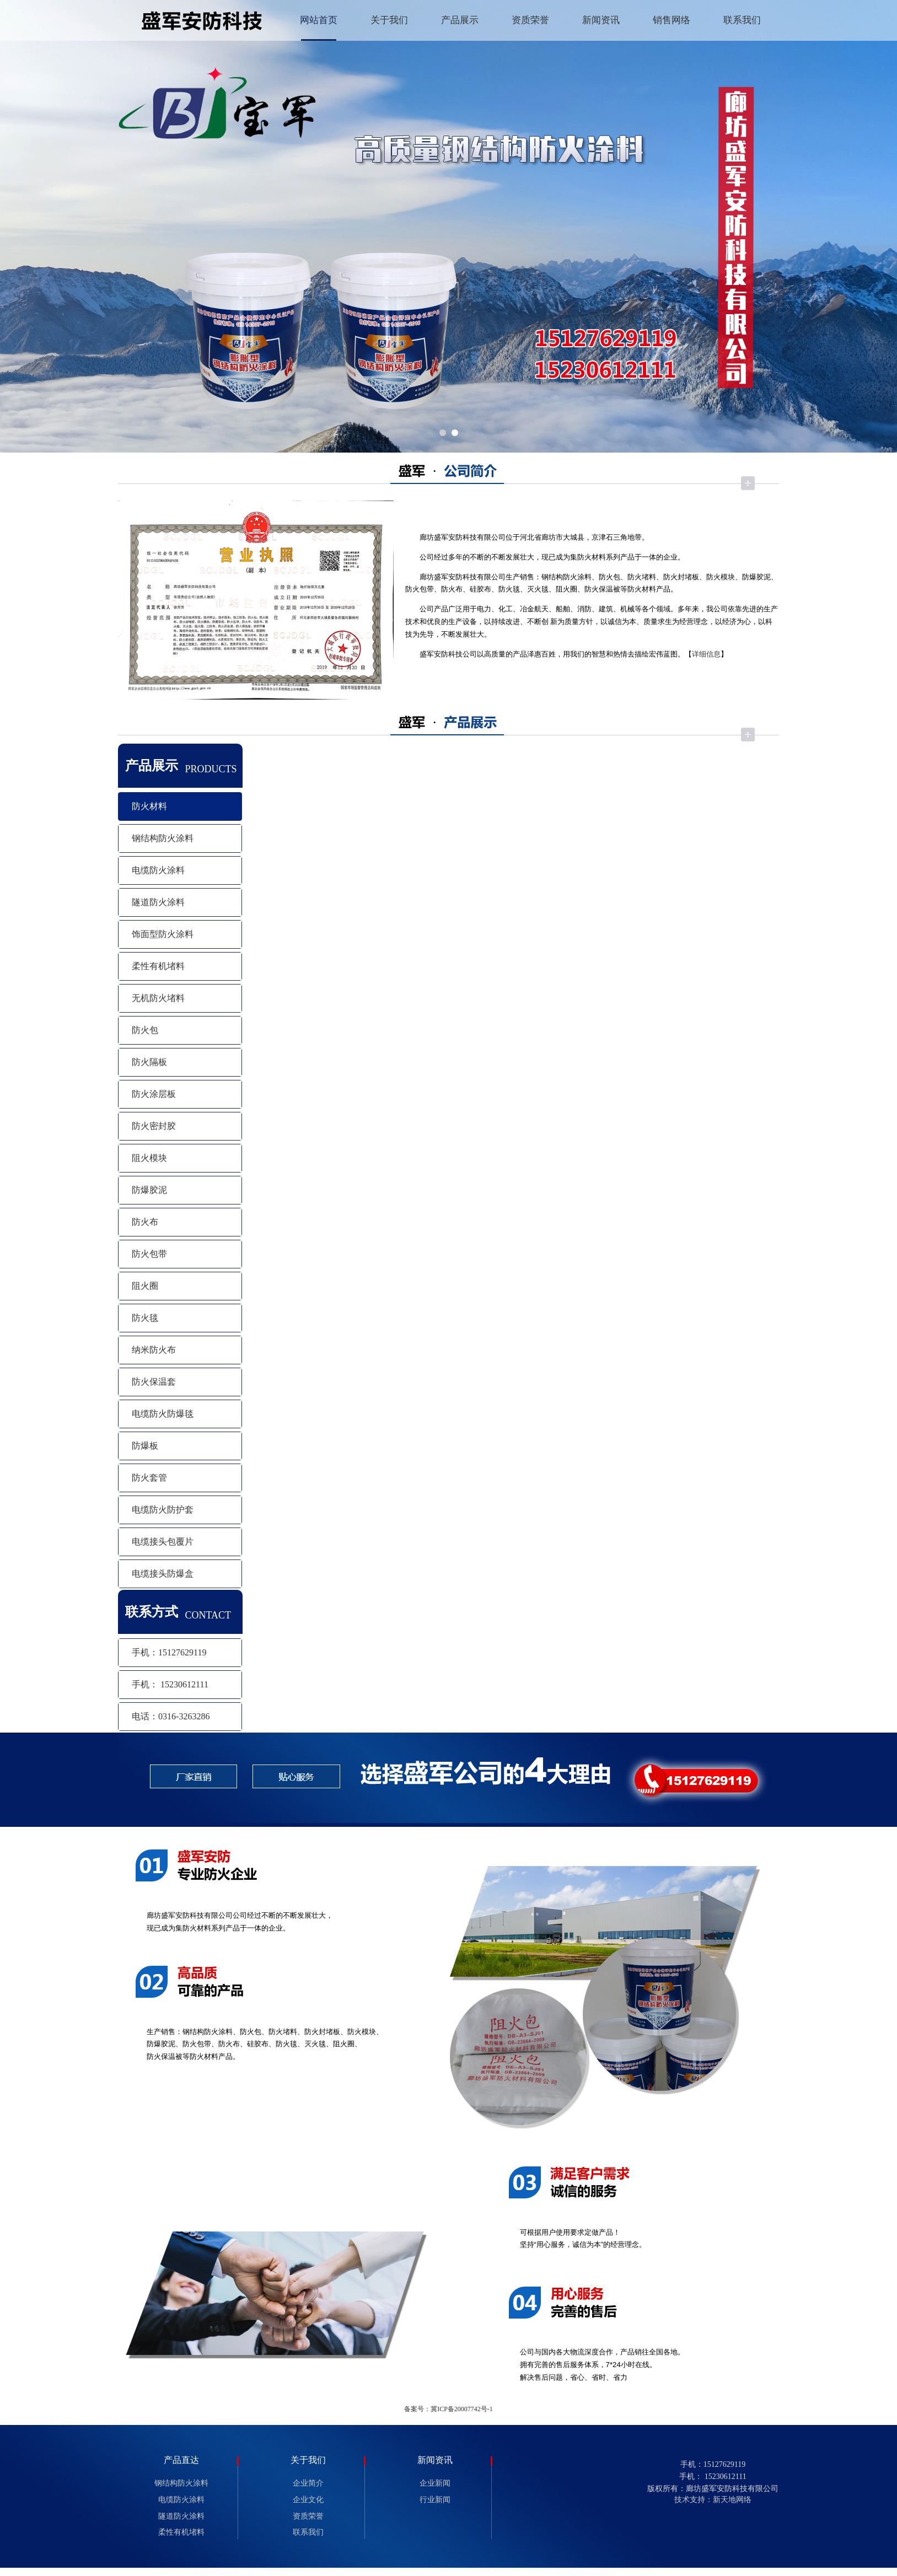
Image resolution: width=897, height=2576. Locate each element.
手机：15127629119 (169, 1652)
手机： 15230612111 (170, 1684)
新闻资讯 (601, 20)
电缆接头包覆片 (163, 1541)
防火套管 (149, 1477)
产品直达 (181, 2460)
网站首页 (318, 20)
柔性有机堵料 (158, 966)
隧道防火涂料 (158, 902)
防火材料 (149, 806)
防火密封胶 (154, 1126)
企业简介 (308, 2483)
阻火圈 (145, 1285)
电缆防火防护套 (163, 1509)
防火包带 (149, 1254)
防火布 (145, 1222)
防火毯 (145, 1317)
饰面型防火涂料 (163, 934)
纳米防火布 (154, 1349)
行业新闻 (435, 2500)
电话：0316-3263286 (171, 1716)
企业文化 (308, 2500)
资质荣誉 (530, 20)
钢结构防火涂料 (163, 838)
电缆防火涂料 (158, 870)
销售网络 (671, 20)
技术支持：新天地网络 (712, 2500)
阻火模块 (149, 1158)
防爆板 (145, 1445)
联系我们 (742, 20)
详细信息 (706, 654)
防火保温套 (154, 1381)
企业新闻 (435, 2483)
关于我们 (389, 20)
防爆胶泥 (149, 1190)
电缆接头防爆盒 (163, 1573)
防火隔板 (149, 1062)
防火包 (145, 1030)
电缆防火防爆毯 (163, 1413)
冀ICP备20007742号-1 (462, 2409)
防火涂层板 (154, 1094)
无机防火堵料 (158, 998)
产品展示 (460, 20)
